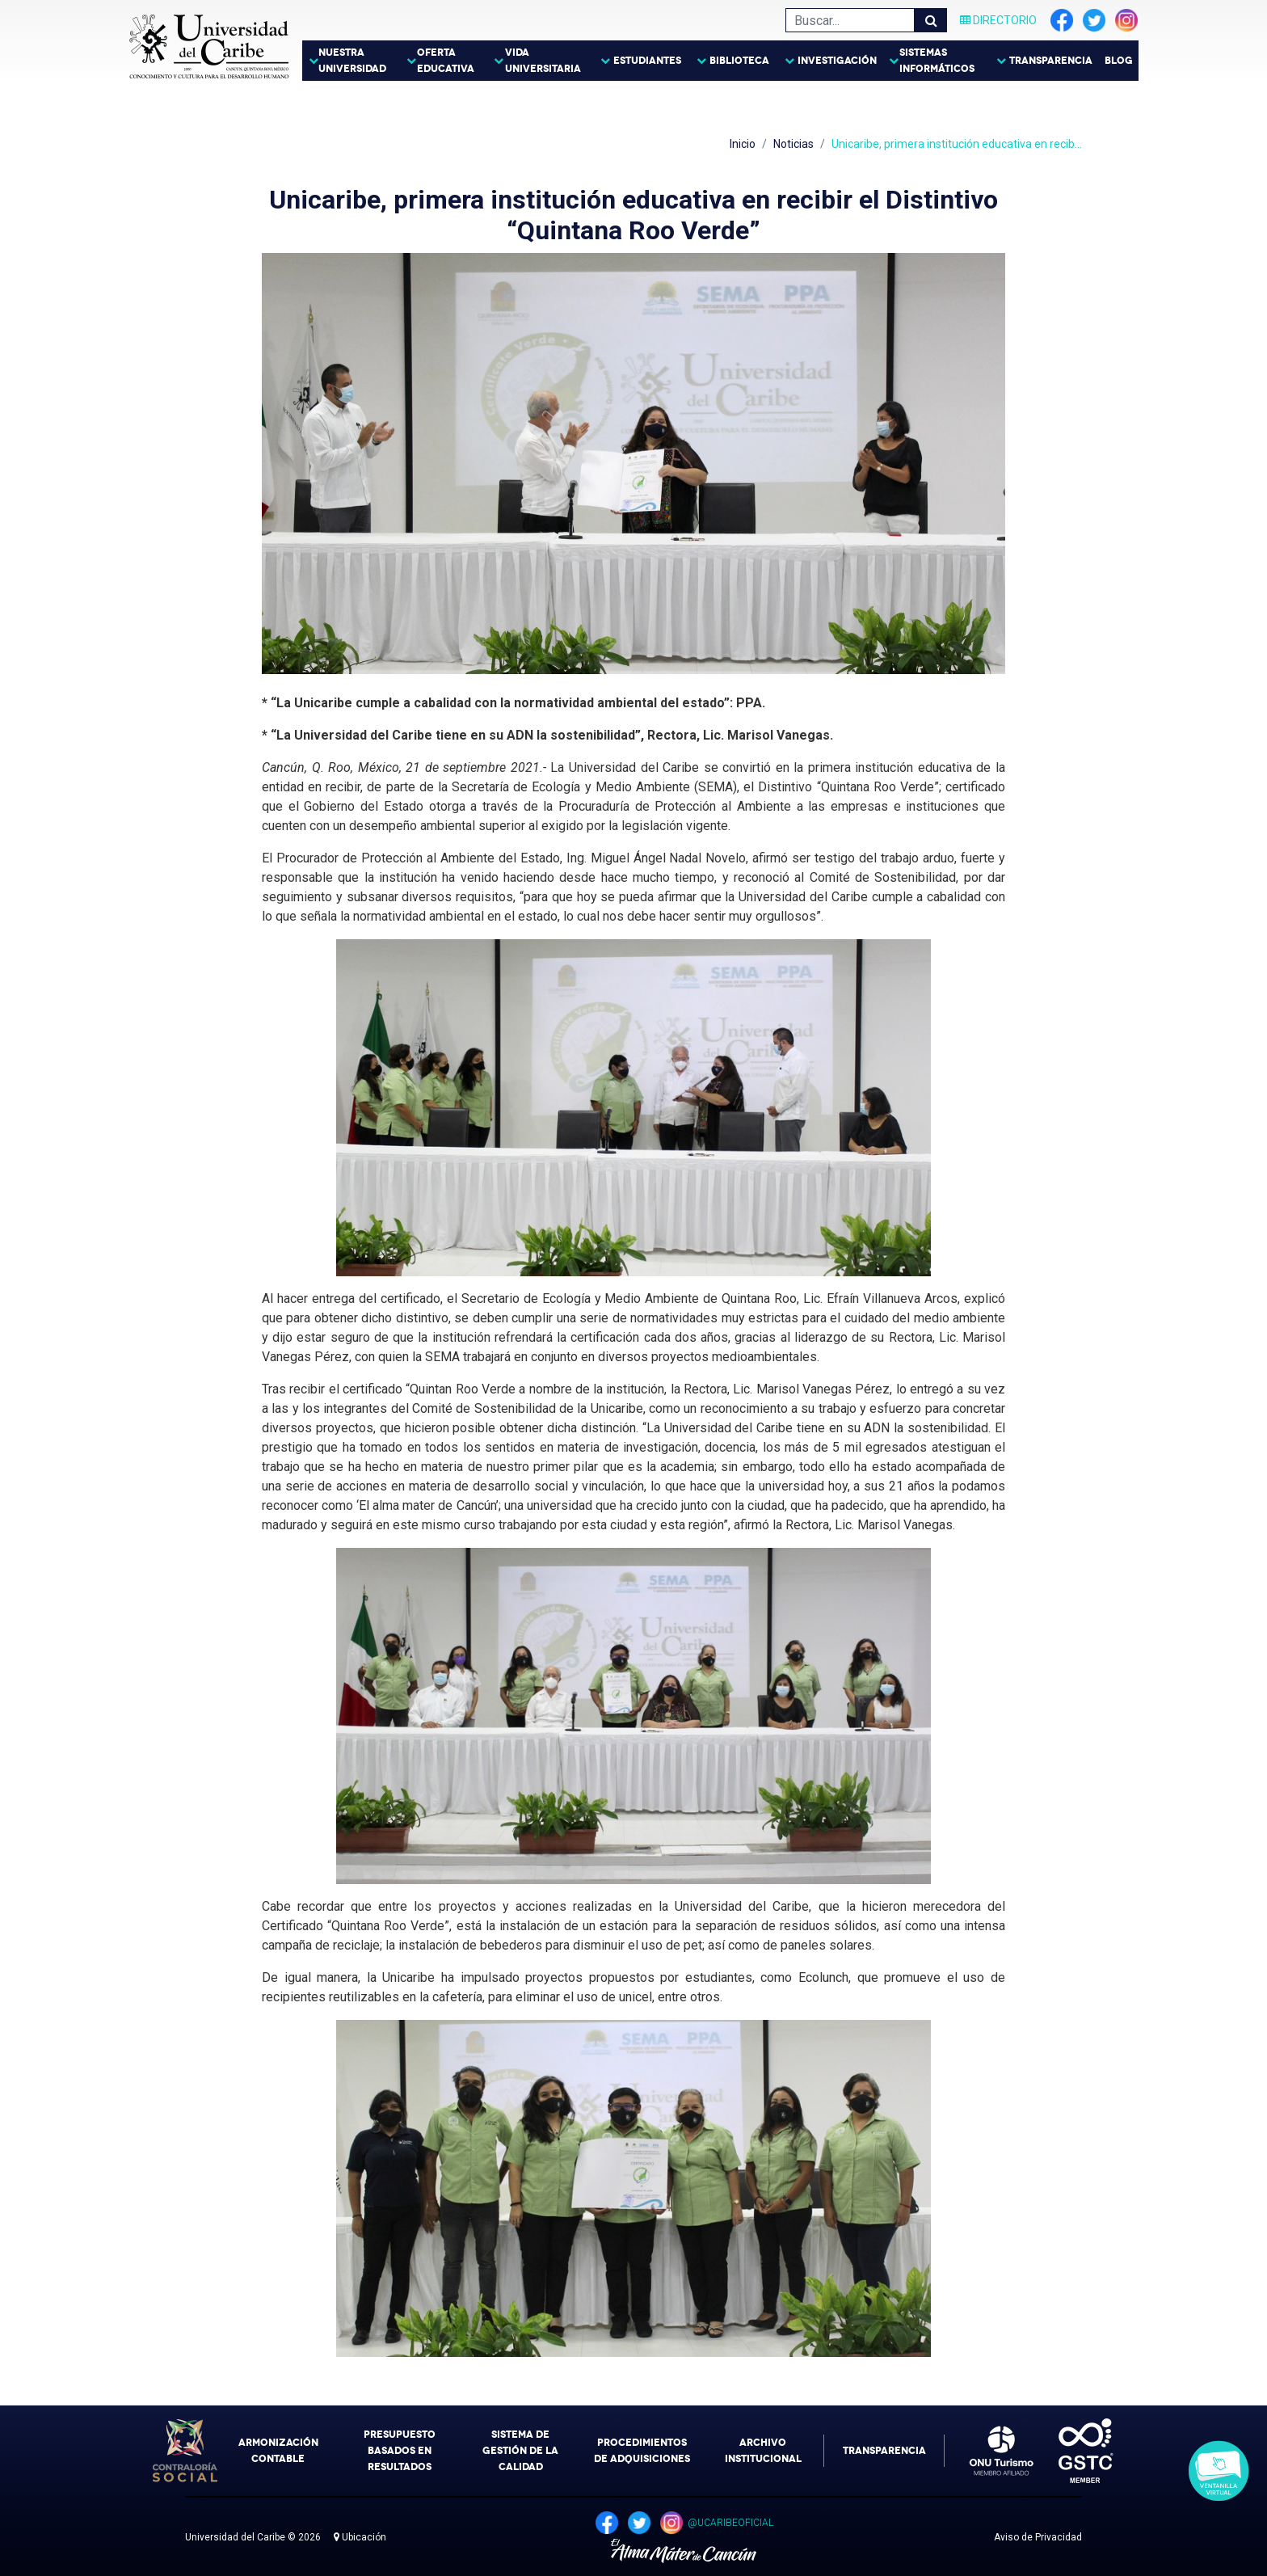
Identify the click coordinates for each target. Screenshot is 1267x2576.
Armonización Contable (278, 2450)
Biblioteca (739, 60)
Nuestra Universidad (352, 60)
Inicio (743, 143)
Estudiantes (647, 60)
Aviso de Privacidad (1038, 2537)
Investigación (837, 60)
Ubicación (360, 2537)
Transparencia (1050, 60)
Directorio (998, 20)
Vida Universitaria (543, 60)
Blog (1119, 60)
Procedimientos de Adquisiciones (642, 2450)
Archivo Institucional (763, 2450)
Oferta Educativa (445, 60)
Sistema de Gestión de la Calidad (520, 2450)
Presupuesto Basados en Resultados (400, 2450)
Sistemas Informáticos (936, 60)
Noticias (793, 143)
